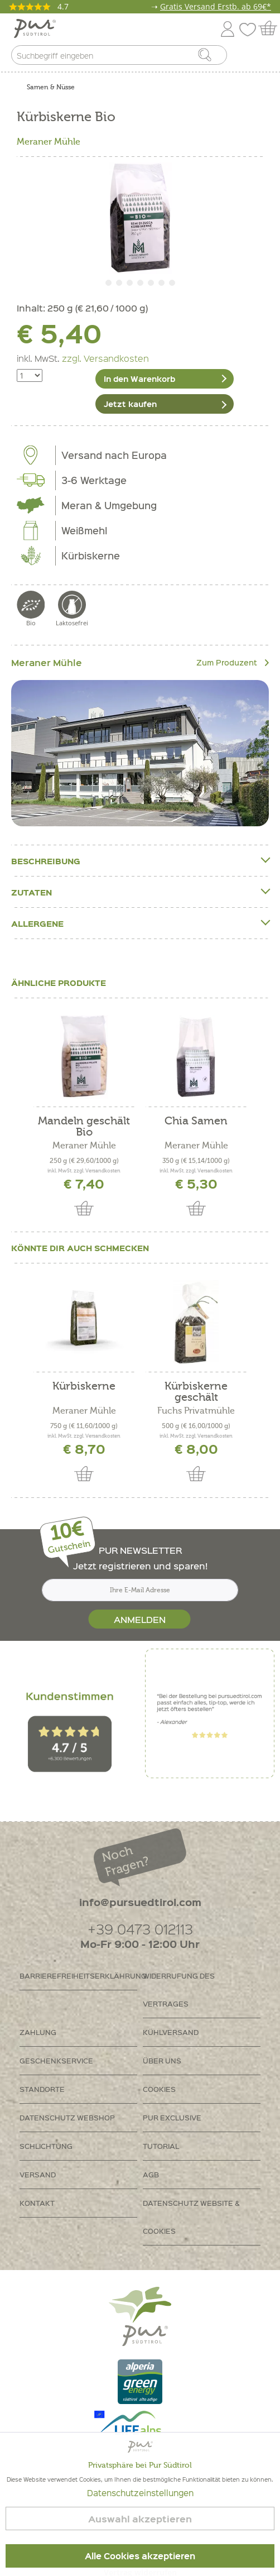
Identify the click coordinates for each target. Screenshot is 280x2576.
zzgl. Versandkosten (105, 358)
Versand (38, 2174)
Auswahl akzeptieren (140, 2518)
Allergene (140, 923)
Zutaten (140, 892)
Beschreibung (140, 860)
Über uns (162, 2060)
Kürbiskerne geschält (196, 1392)
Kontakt (37, 2203)
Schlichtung (46, 2146)
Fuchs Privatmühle (196, 1411)
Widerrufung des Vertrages (179, 1989)
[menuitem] (262, 57)
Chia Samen (196, 1121)
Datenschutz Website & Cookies (191, 2216)
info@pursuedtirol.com (140, 1901)
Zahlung (38, 2032)
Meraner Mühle (48, 142)
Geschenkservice (56, 2060)
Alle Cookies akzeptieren (140, 2556)
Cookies (159, 2089)
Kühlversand (171, 2032)
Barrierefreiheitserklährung (78, 1975)
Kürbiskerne (83, 1386)
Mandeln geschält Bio (84, 1126)
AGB (151, 2174)
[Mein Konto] (227, 27)
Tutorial (161, 2146)
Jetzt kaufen (130, 403)
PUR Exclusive (172, 2117)
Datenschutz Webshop (67, 2117)
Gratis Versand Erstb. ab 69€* (215, 6)
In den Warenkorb (139, 378)
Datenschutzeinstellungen (140, 2492)
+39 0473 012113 (140, 1928)
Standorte (42, 2089)
